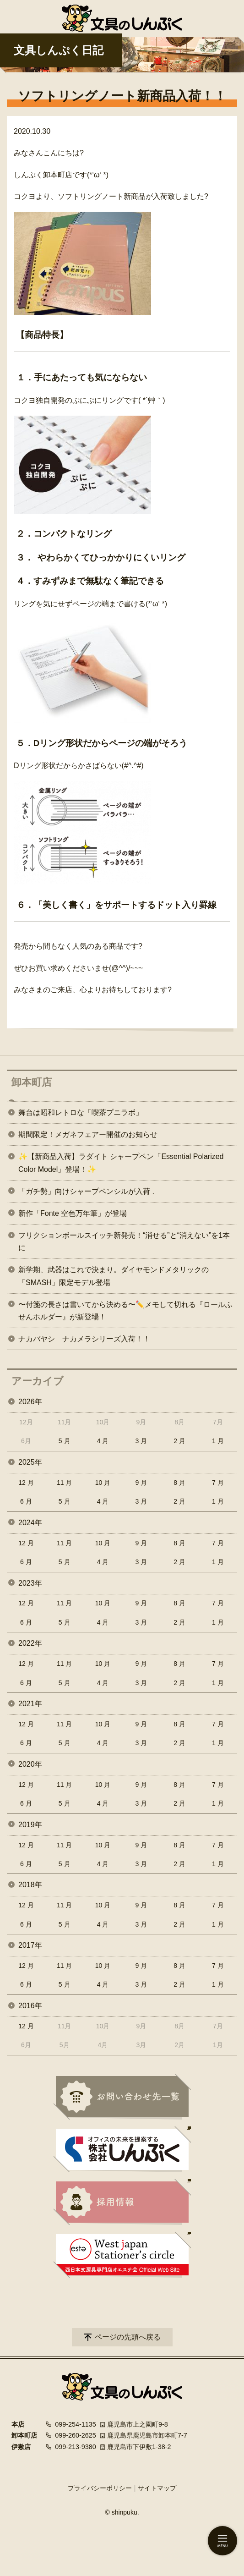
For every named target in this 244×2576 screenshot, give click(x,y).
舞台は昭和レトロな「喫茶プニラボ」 (80, 1112)
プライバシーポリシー (100, 2488)
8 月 (179, 1482)
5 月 (64, 1441)
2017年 (30, 1945)
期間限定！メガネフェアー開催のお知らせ (87, 1134)
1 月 (218, 1441)
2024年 (30, 1523)
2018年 (30, 1885)
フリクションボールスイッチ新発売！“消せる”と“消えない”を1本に (124, 1241)
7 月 (218, 1482)
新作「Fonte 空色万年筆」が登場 (72, 1213)
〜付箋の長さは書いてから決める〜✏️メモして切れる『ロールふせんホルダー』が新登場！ (125, 1311)
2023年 (30, 1583)
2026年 (30, 1402)
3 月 (141, 1441)
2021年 (30, 1704)
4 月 (103, 1441)
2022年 (30, 1643)
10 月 (102, 1482)
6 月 (26, 1501)
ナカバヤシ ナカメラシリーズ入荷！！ (84, 1339)
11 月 (64, 1482)
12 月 (25, 1482)
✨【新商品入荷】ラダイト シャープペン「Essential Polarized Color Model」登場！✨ (121, 1163)
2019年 (30, 1825)
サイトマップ (157, 2488)
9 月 (141, 1482)
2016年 (30, 2006)
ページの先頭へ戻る (128, 2337)
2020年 (30, 1764)
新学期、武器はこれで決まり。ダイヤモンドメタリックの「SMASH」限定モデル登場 (113, 1276)
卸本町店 (31, 1082)
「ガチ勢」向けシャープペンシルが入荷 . (86, 1191)
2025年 (30, 1462)
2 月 (179, 1441)
